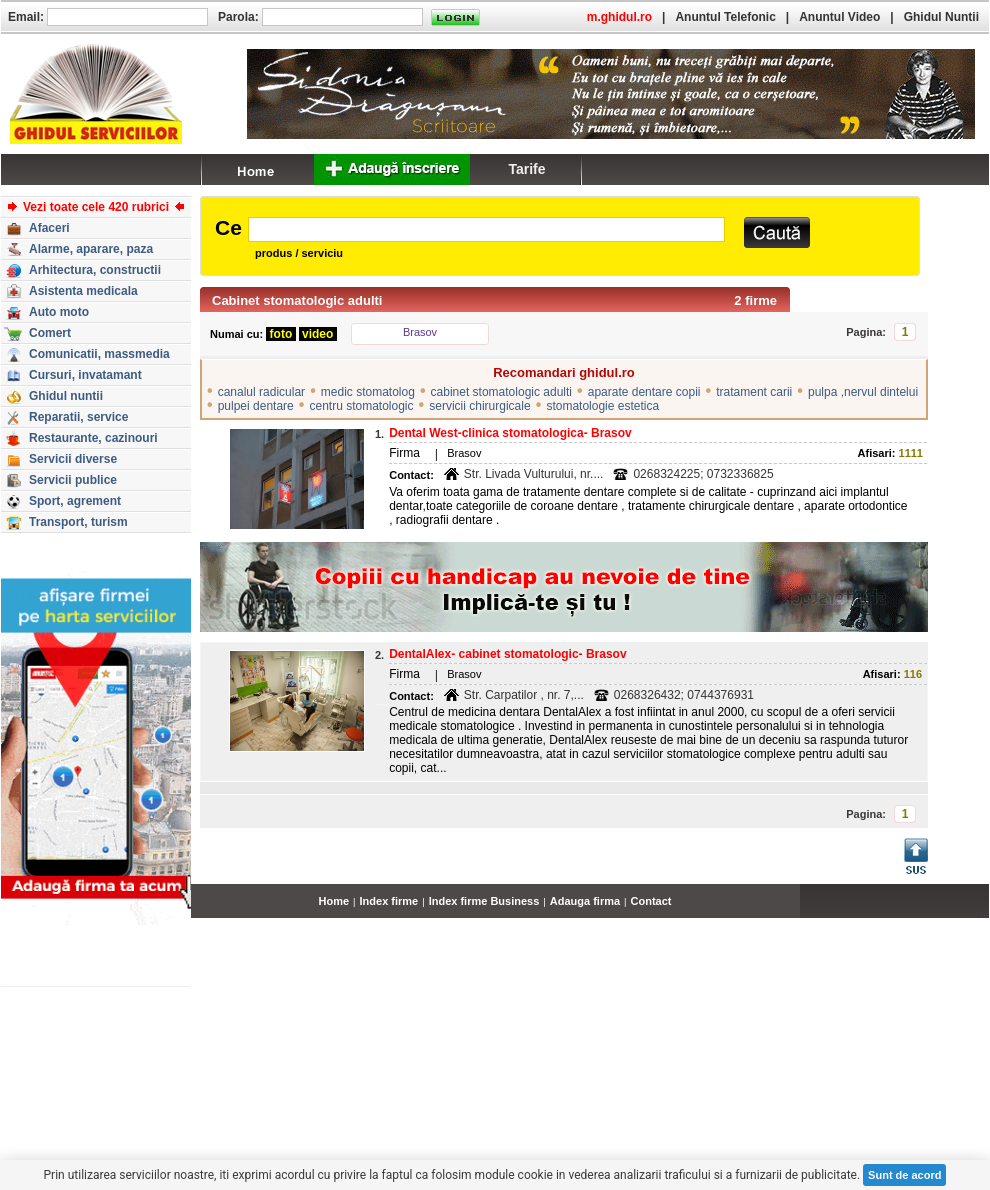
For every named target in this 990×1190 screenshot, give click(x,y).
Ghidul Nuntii (941, 17)
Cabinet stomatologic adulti (297, 300)
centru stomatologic (361, 406)
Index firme (389, 901)
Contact (651, 901)
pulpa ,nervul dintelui (863, 392)
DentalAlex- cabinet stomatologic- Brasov (507, 654)
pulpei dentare (256, 406)
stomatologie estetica (602, 406)
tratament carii (754, 392)
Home (334, 901)
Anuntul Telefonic (725, 17)
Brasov (420, 332)
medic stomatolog (368, 392)
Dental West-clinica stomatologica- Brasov (510, 433)
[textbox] (486, 229)
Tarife (526, 169)
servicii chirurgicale (479, 406)
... (984, 912)
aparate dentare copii (644, 392)
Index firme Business (484, 901)
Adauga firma (585, 901)
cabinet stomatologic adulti (501, 392)
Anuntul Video (839, 17)
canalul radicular (261, 392)
